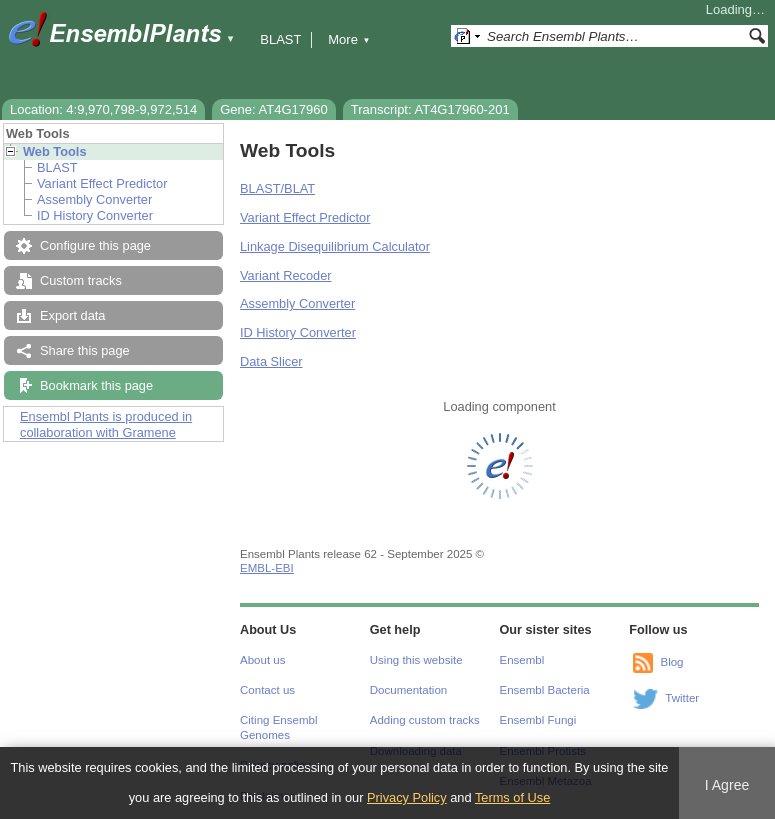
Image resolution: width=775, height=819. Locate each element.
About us (262, 660)
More (349, 39)
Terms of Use (512, 797)
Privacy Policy (407, 797)
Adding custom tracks (425, 720)
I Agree (727, 785)
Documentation (408, 690)
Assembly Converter (94, 199)
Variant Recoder (286, 275)
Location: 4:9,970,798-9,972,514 (103, 109)
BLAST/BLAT (277, 188)
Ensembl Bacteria (545, 690)
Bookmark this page (96, 385)
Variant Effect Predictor (102, 183)
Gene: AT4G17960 (273, 109)
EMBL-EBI (267, 568)
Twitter (682, 698)
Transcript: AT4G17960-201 (430, 109)
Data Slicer (271, 361)
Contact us (267, 690)
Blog (671, 662)
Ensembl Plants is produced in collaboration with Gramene (106, 424)
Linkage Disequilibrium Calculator (335, 246)
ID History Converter (95, 215)
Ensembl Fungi (538, 720)
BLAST (280, 39)
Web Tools (55, 151)
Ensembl (522, 660)
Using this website (416, 660)
